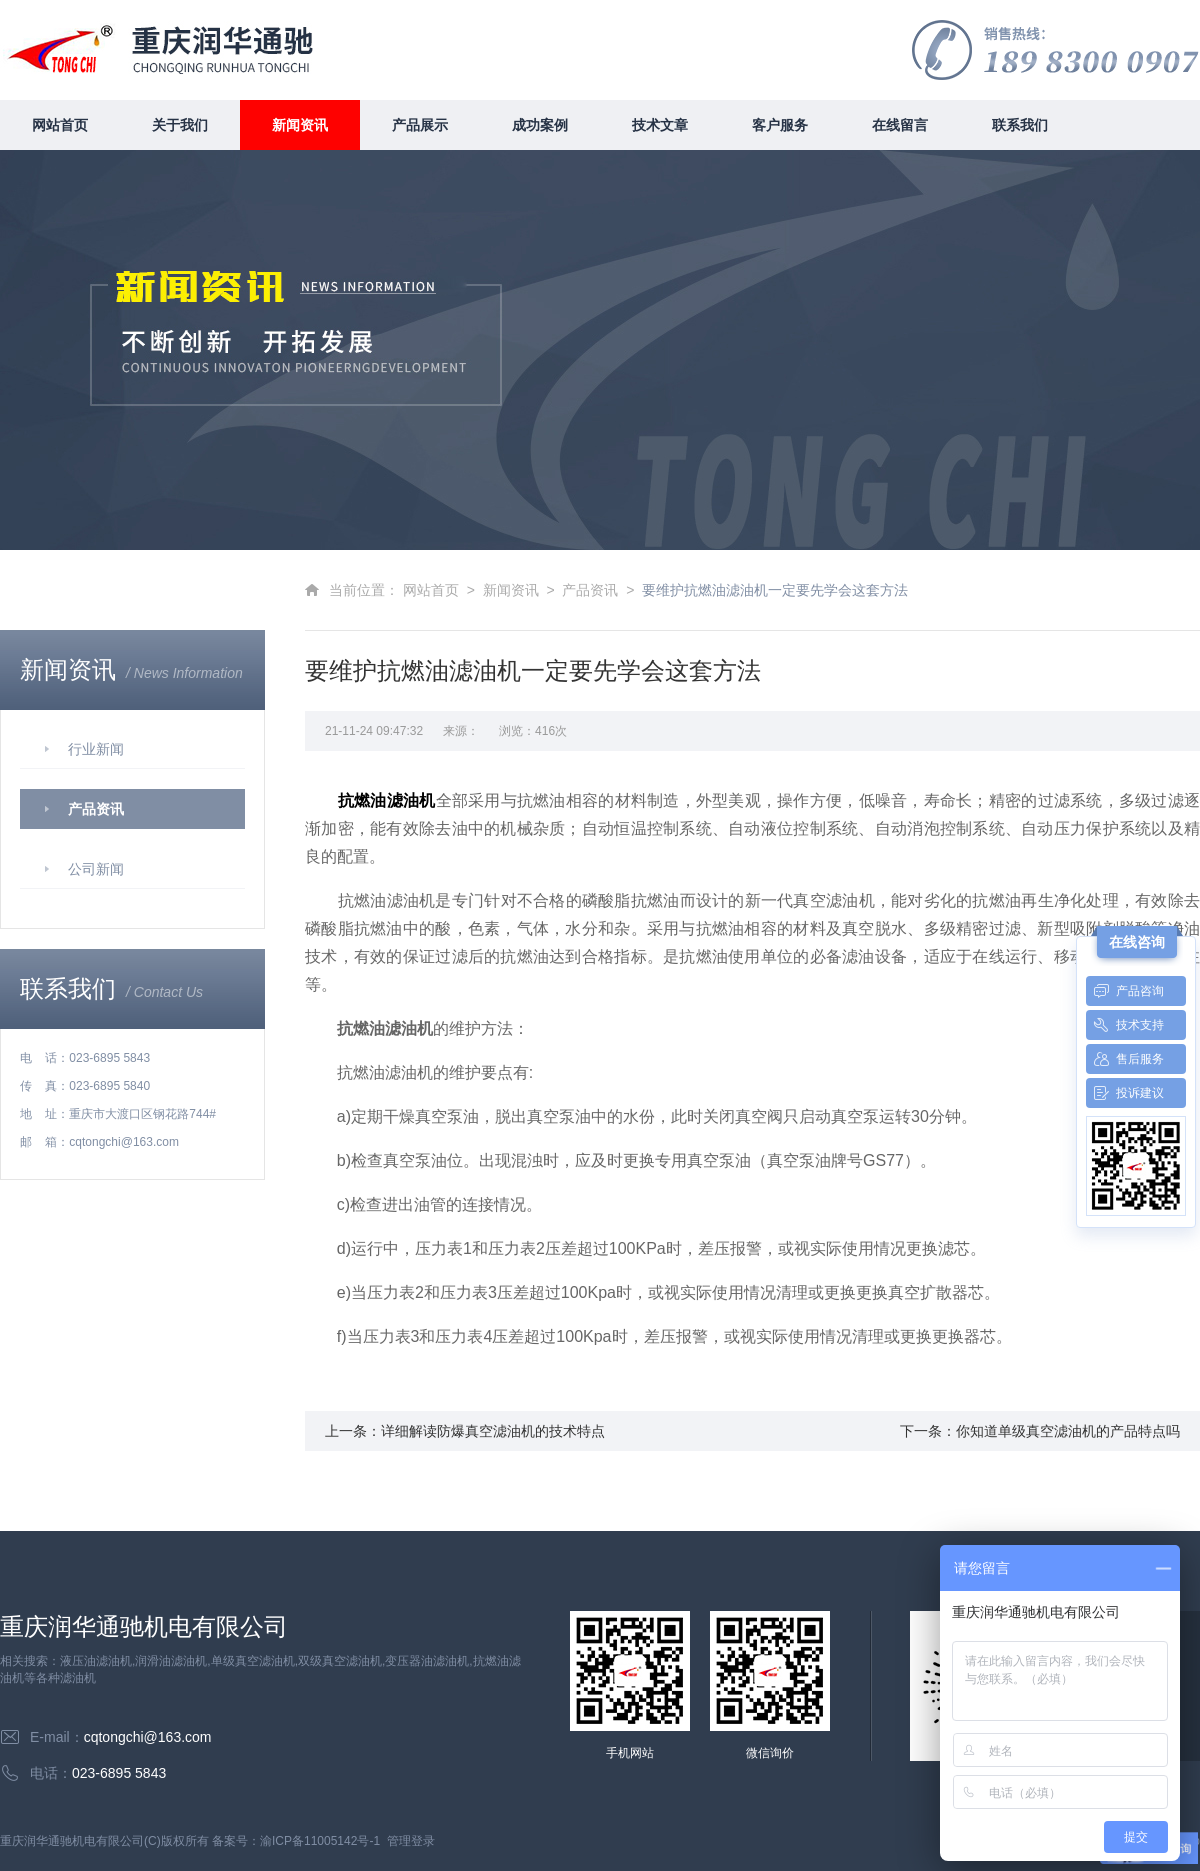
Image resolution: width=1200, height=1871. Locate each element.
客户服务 (780, 125)
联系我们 (1020, 125)
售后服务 (1125, 1059)
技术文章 (660, 125)
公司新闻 (96, 869)
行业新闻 (96, 749)
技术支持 (1125, 1025)
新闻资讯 (300, 125)
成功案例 (540, 125)
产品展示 (420, 125)
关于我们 (180, 125)
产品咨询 (1125, 991)
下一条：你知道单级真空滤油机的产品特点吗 (1040, 1431)
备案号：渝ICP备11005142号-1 (296, 1841)
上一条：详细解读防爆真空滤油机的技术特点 (465, 1431)
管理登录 (411, 1841)
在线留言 (900, 125)
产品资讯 (96, 809)
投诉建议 (1125, 1093)
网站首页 (60, 125)
